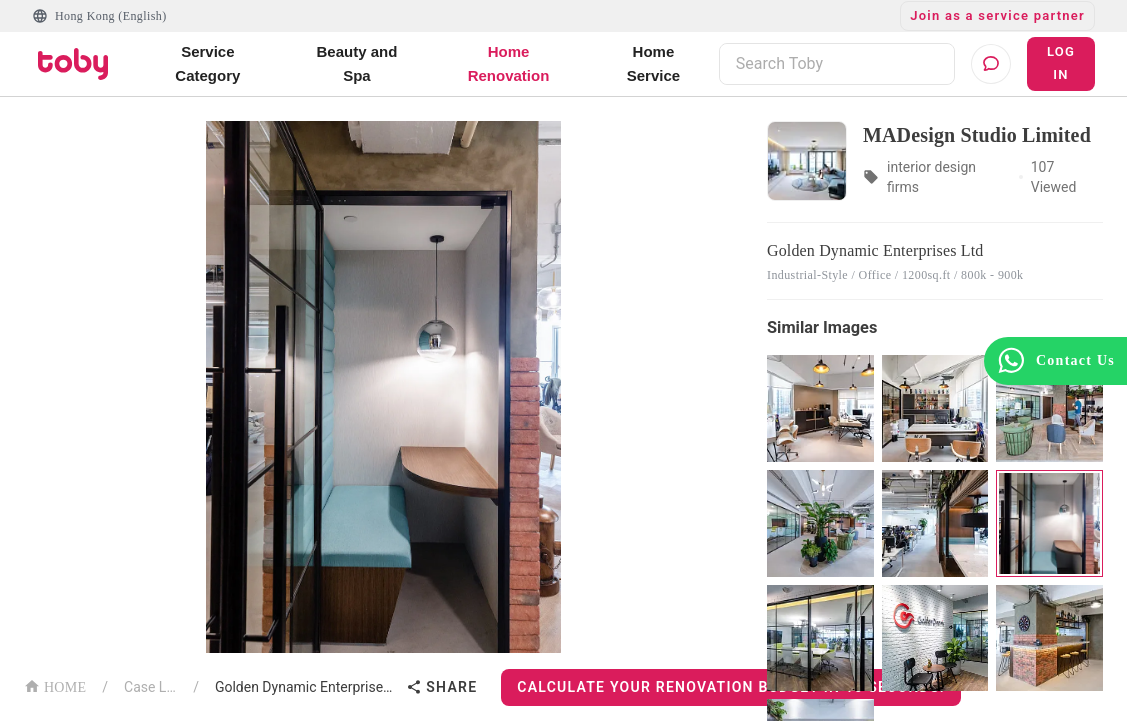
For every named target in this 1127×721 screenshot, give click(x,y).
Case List (150, 687)
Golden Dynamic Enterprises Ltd (306, 687)
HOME (55, 685)
